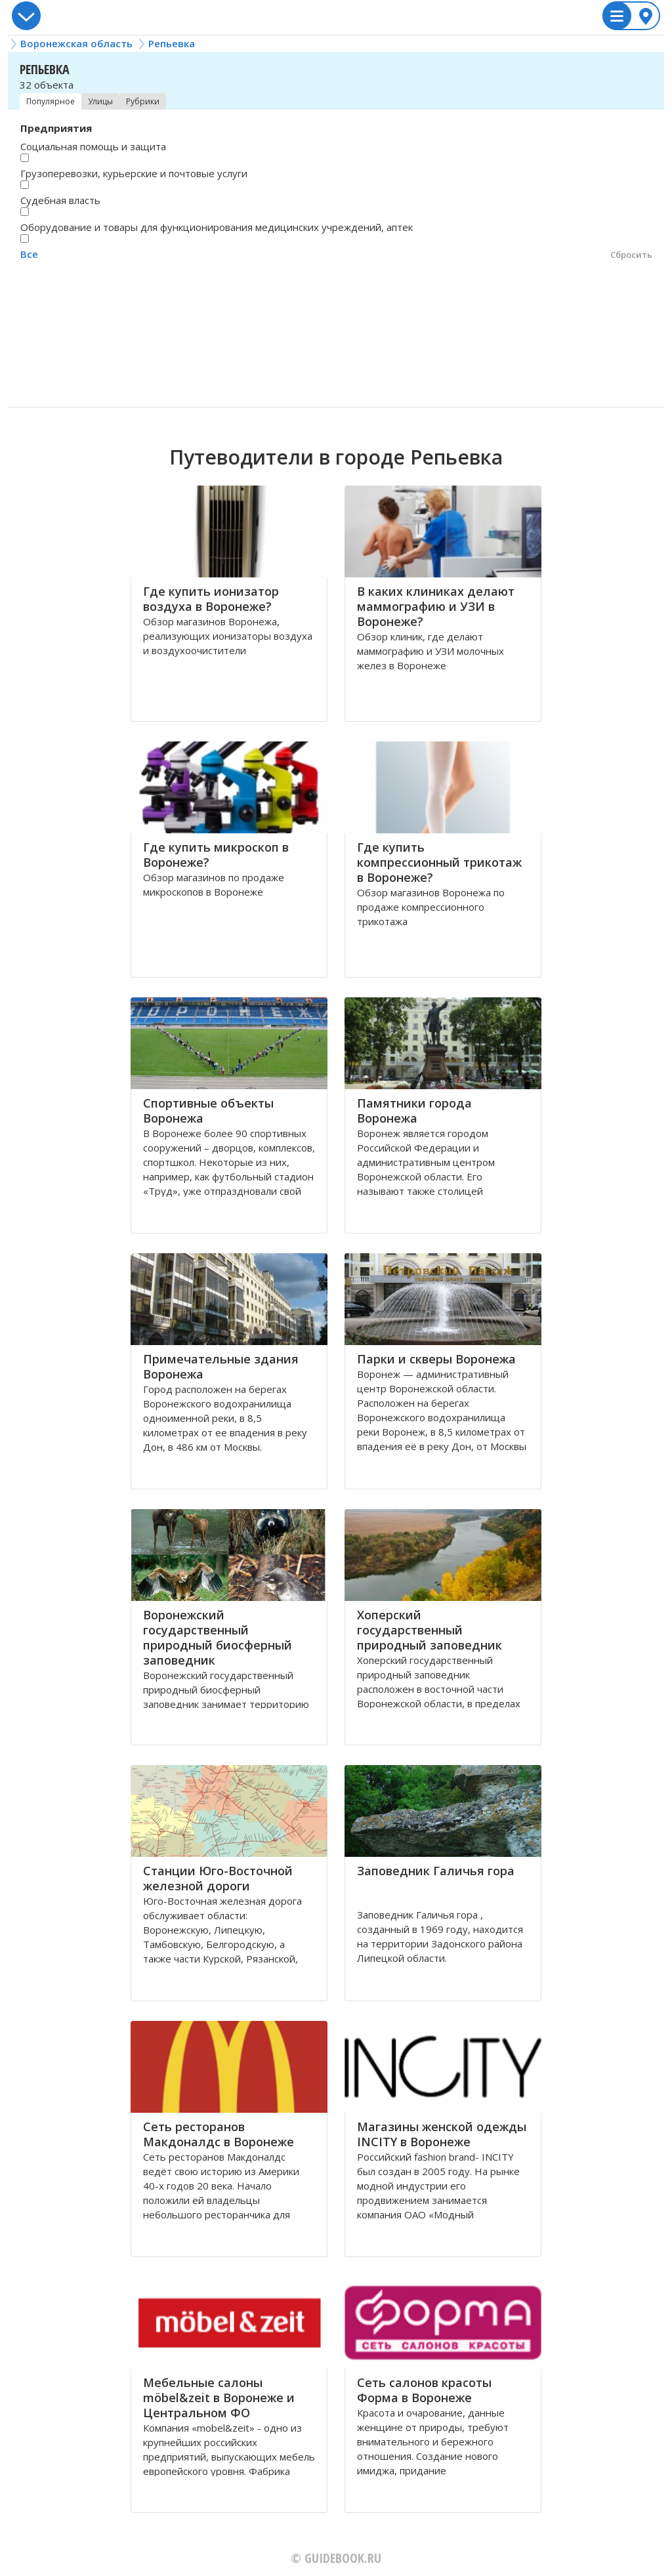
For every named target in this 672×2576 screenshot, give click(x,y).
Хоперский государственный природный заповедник (429, 1630)
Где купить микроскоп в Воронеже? (216, 854)
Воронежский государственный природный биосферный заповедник (217, 1637)
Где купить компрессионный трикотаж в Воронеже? (439, 862)
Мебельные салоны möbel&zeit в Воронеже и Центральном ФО (219, 2397)
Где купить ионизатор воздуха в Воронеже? (211, 598)
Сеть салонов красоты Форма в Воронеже (424, 2390)
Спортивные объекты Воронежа (208, 1110)
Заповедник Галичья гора (435, 1871)
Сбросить (631, 254)
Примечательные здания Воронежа (221, 1366)
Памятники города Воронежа (414, 1110)
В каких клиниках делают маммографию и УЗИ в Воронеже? (435, 606)
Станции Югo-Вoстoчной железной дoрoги (218, 1878)
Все (29, 254)
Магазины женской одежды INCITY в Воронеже (441, 2134)
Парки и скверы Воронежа (436, 1359)
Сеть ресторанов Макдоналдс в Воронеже (218, 2134)
